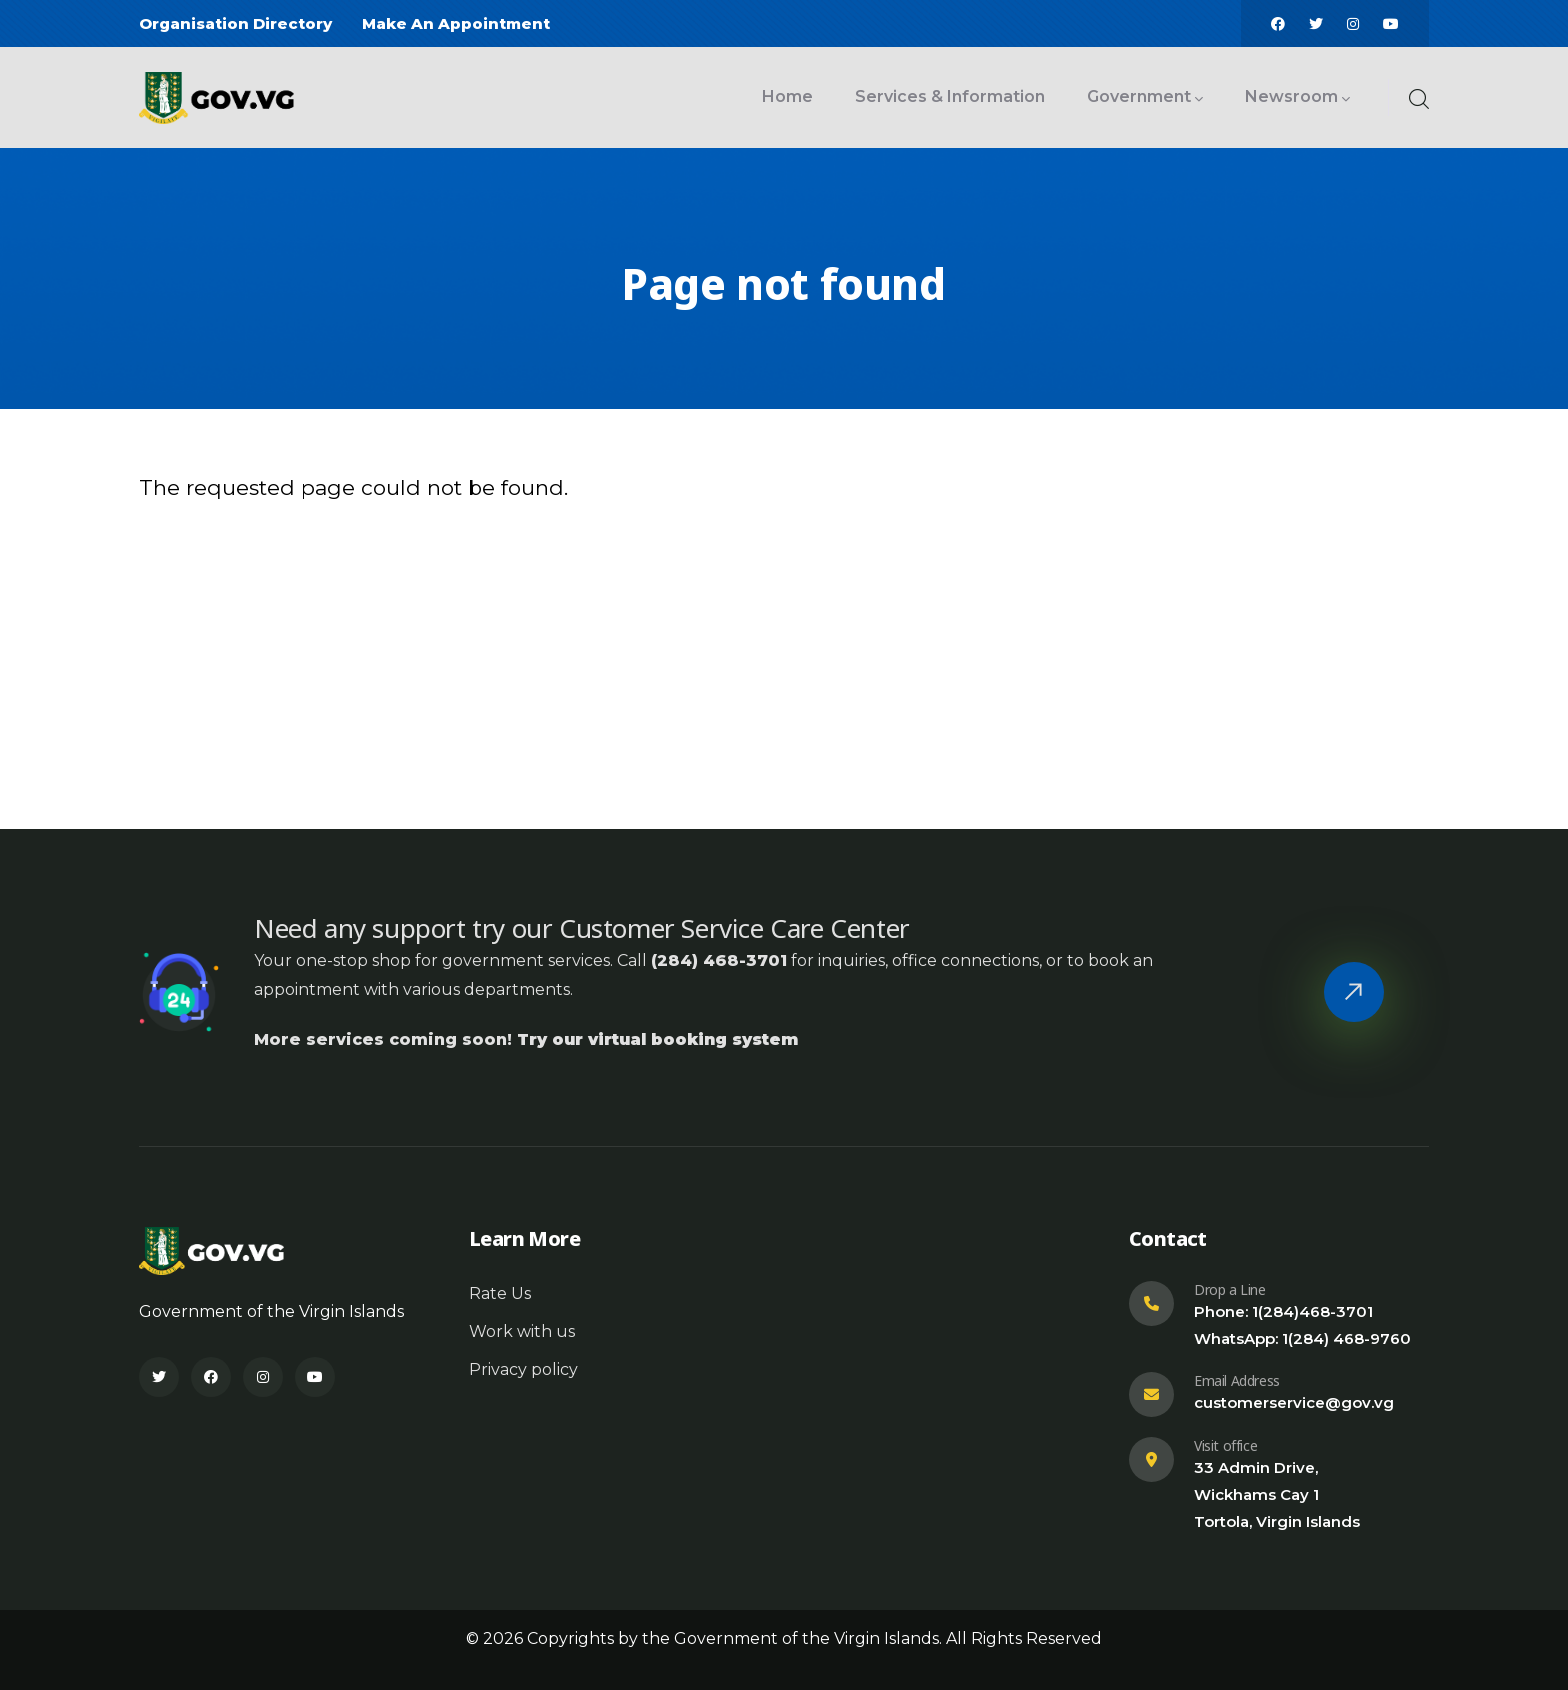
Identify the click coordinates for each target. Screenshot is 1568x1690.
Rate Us (500, 1293)
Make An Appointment (456, 23)
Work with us (522, 1331)
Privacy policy (523, 1369)
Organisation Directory (235, 23)
